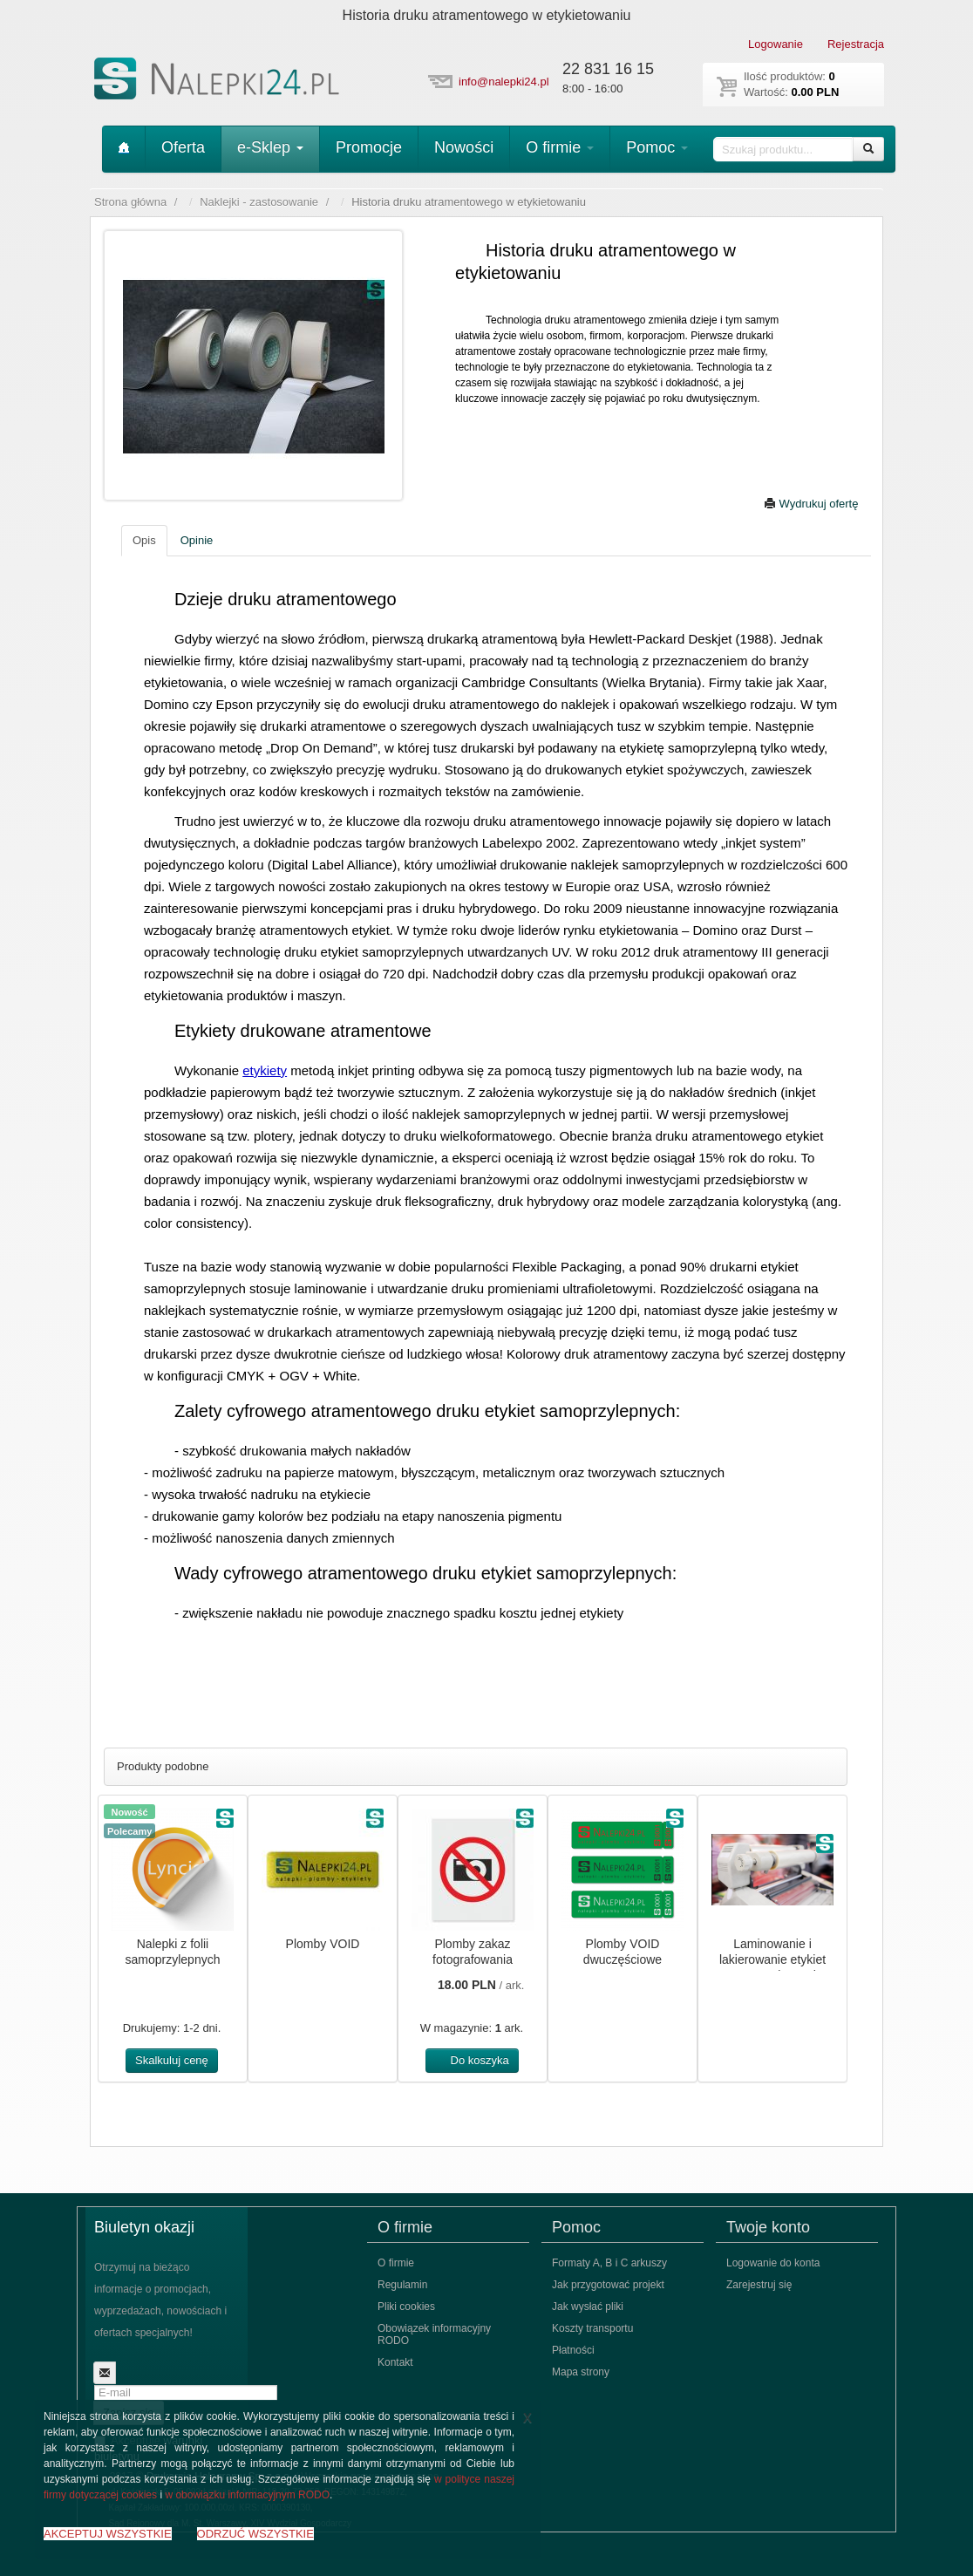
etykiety (264, 1070)
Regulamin (402, 2285)
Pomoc (657, 147)
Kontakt (395, 2362)
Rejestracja (855, 44)
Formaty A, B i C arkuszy (609, 2263)
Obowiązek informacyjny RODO (434, 2334)
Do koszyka (472, 2060)
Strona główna (130, 201)
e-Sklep (270, 147)
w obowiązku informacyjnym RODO (247, 2495)
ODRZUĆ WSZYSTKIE (255, 2533)
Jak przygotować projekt (608, 2285)
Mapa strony (580, 2372)
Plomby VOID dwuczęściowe (622, 1951)
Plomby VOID (323, 1944)
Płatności (573, 2350)
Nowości (463, 147)
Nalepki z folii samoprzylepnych (173, 1951)
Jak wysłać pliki (587, 2306)
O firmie (560, 147)
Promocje (369, 147)
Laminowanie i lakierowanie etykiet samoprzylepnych (772, 1959)
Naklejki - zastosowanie (259, 201)
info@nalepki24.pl (504, 81)
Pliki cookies (406, 2306)
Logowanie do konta (773, 2263)
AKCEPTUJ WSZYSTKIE (108, 2533)
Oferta (183, 147)
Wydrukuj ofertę (811, 503)
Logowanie (775, 44)
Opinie (197, 540)
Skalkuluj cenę (171, 2060)
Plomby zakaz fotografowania (472, 1951)
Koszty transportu (592, 2328)
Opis (144, 540)
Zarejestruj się (759, 2285)
